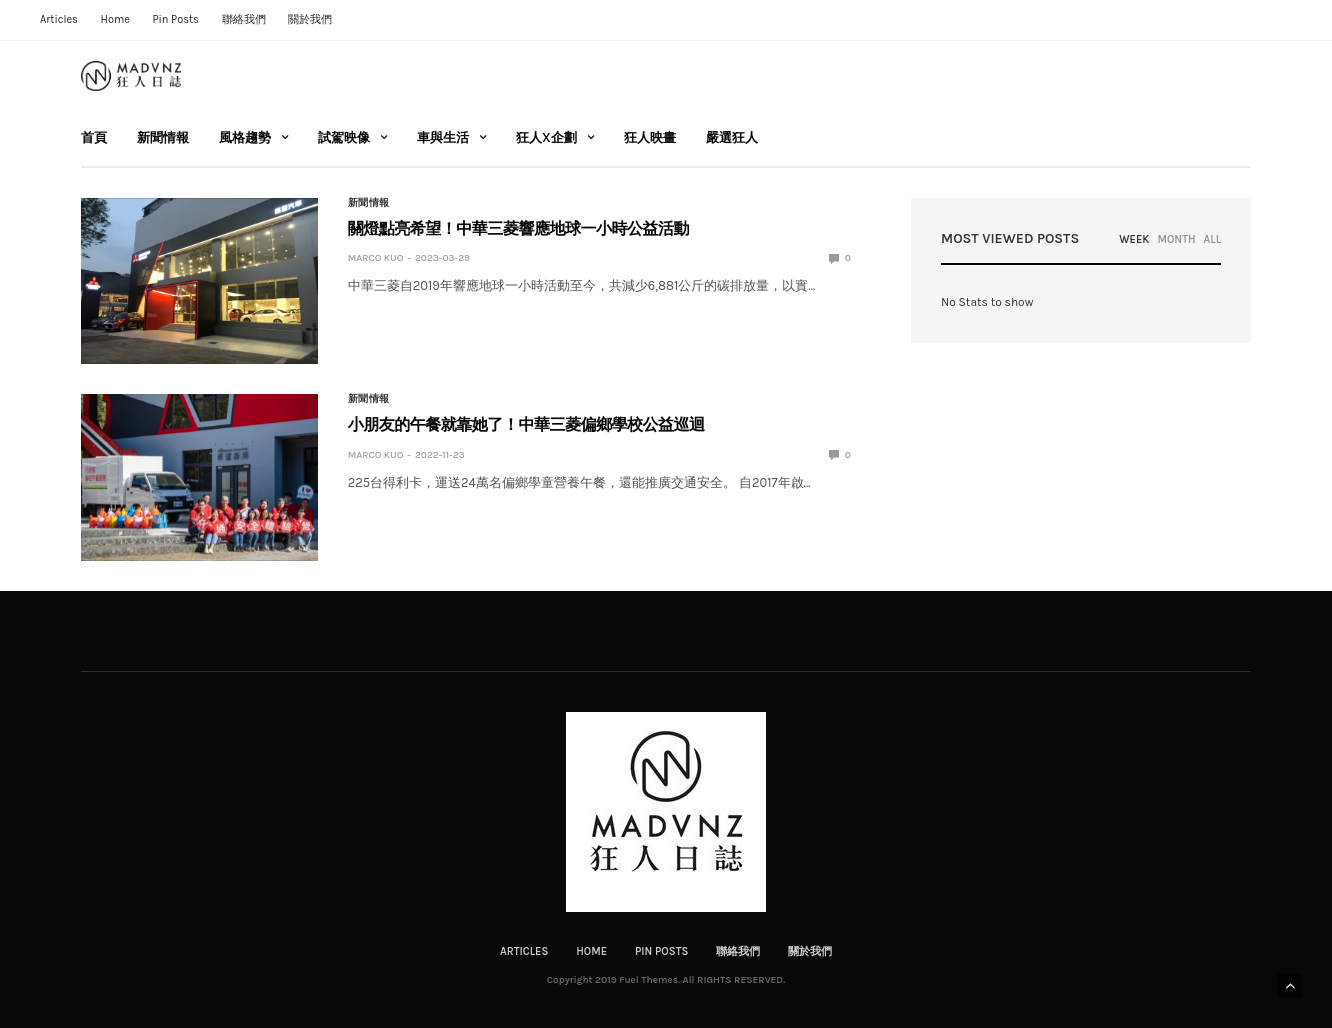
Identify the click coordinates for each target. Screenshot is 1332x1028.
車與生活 (443, 137)
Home (115, 19)
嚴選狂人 (732, 137)
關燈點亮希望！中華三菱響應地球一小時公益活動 (518, 228)
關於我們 (310, 19)
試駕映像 (344, 137)
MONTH (1176, 239)
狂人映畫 (650, 137)
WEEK (1134, 239)
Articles (59, 19)
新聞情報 (163, 137)
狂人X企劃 (546, 137)
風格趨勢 (245, 137)
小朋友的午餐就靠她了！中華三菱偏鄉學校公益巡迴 (526, 424)
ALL (1212, 239)
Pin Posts (175, 19)
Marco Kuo (376, 258)
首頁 (94, 137)
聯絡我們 (244, 19)
